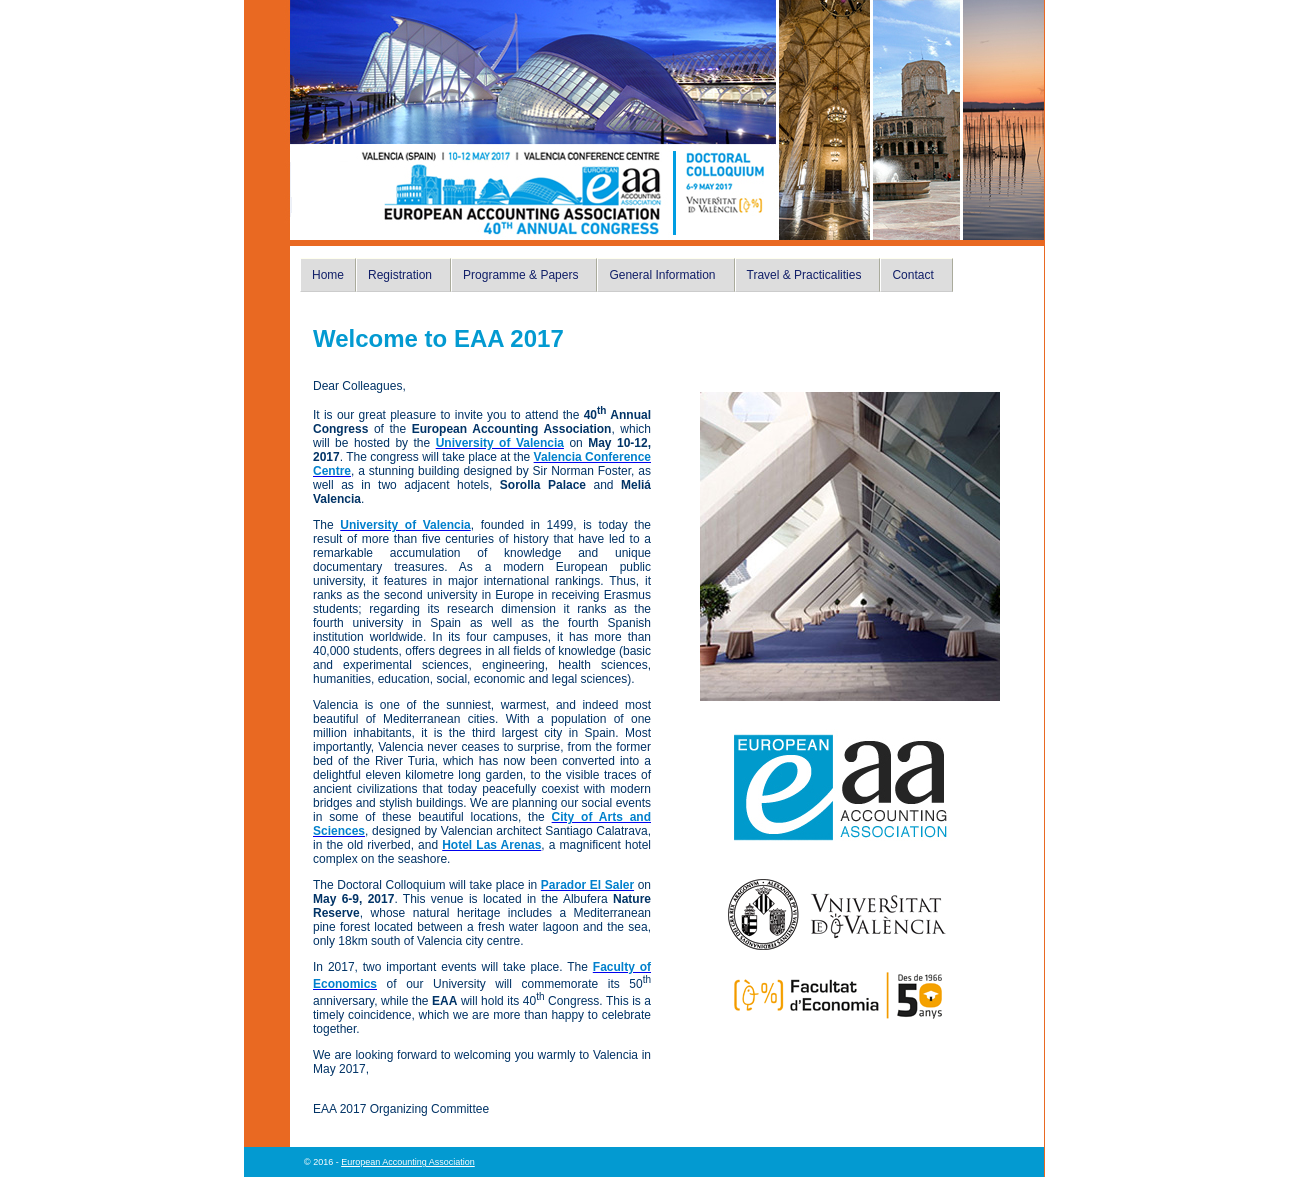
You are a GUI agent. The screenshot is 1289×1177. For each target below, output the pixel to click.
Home (328, 275)
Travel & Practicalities (804, 275)
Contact (912, 275)
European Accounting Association (408, 1162)
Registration (400, 275)
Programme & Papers (520, 275)
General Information (662, 275)
